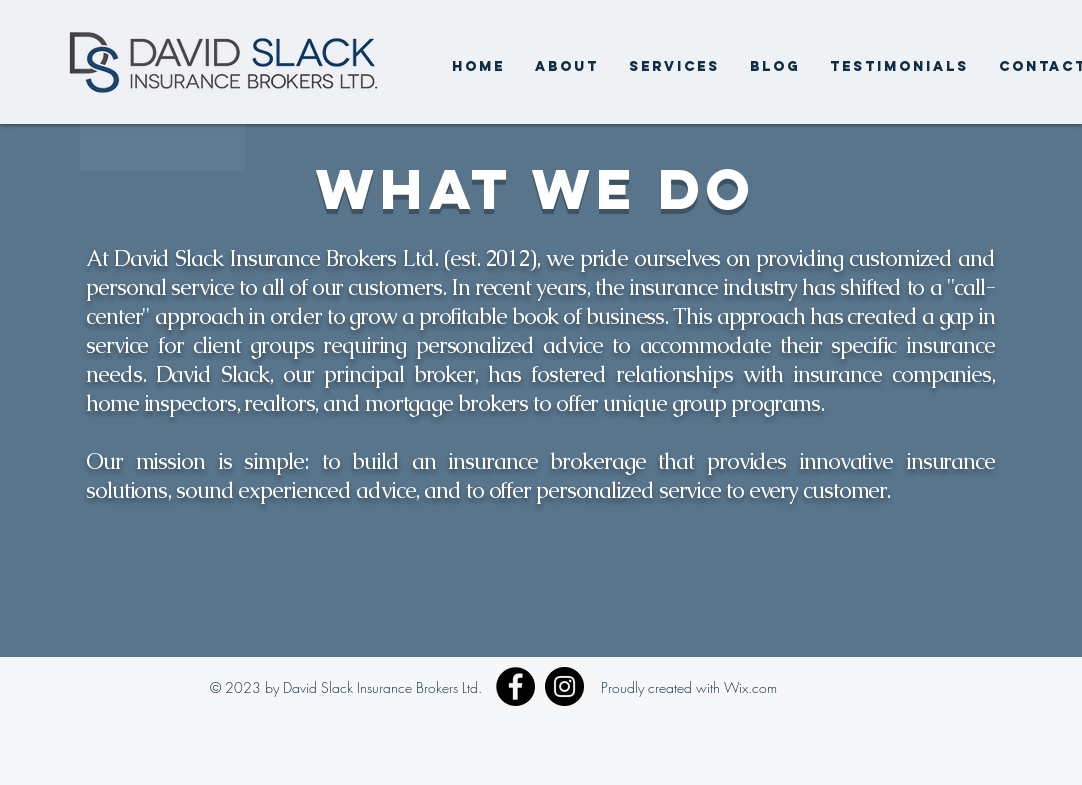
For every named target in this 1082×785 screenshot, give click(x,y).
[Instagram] (564, 686)
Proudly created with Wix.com (689, 687)
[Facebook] (515, 686)
